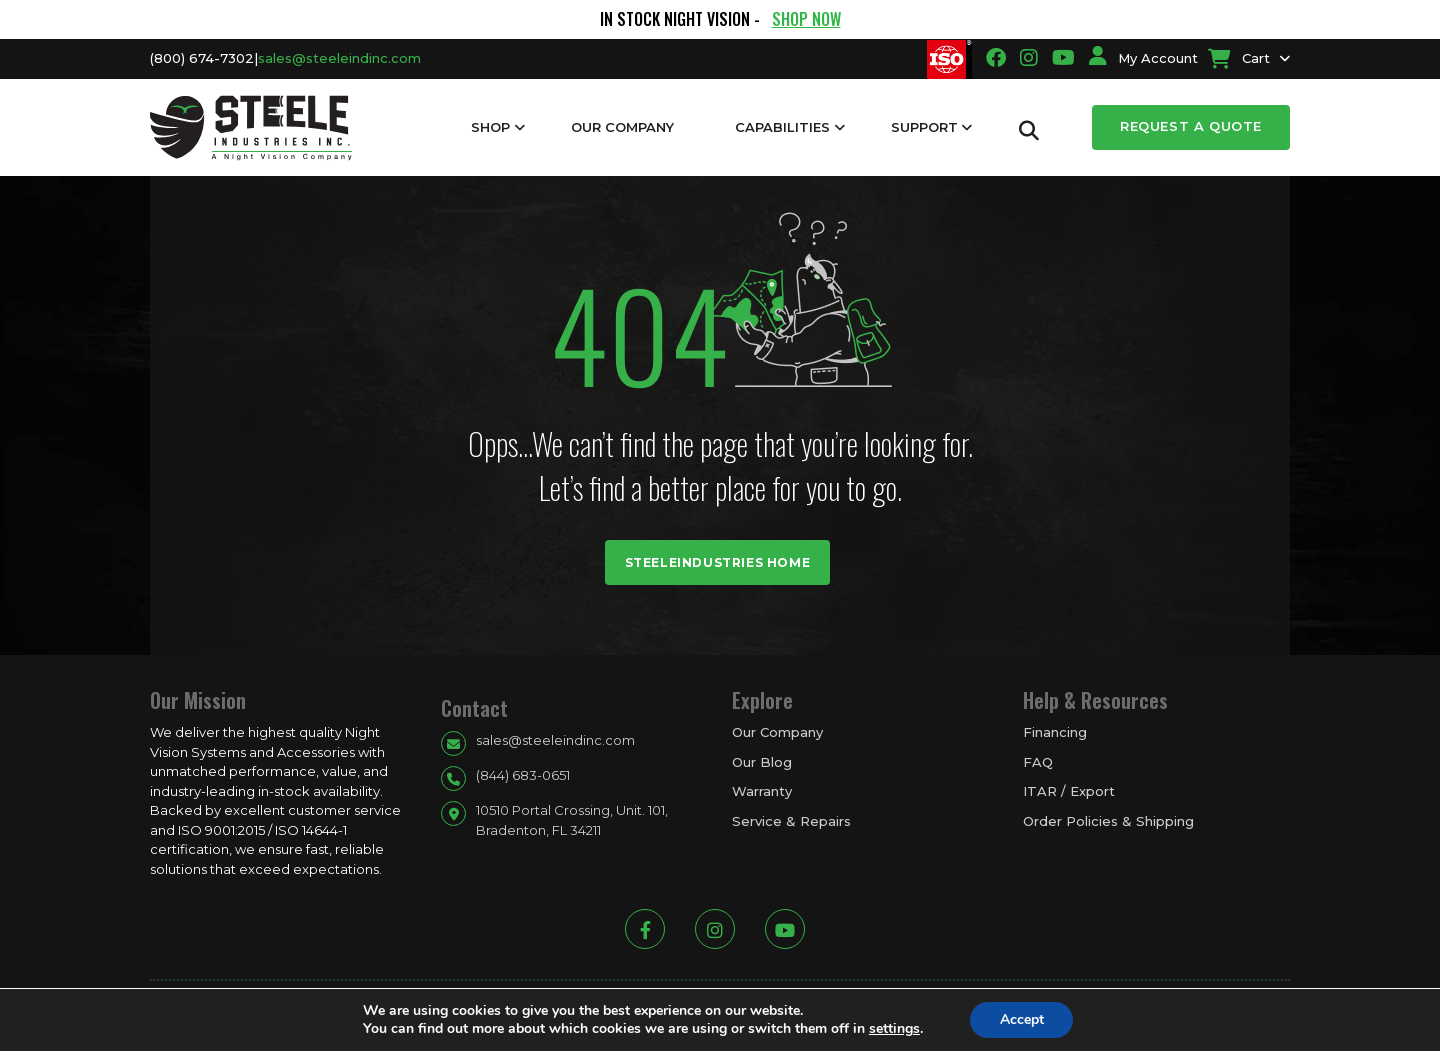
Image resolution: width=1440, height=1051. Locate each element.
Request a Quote (1191, 126)
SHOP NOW (806, 19)
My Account (1143, 58)
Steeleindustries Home (718, 562)
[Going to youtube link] (1063, 58)
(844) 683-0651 (523, 775)
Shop (490, 127)
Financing (1055, 732)
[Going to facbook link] (996, 58)
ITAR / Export (1069, 791)
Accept (1022, 1019)
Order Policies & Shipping (1108, 821)
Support (924, 127)
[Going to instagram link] (1029, 58)
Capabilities (782, 127)
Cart (1239, 58)
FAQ (1038, 762)
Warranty (762, 791)
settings (893, 1029)
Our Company (622, 127)
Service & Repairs (791, 821)
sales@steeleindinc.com (339, 58)
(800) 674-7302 (202, 58)
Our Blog (762, 762)
